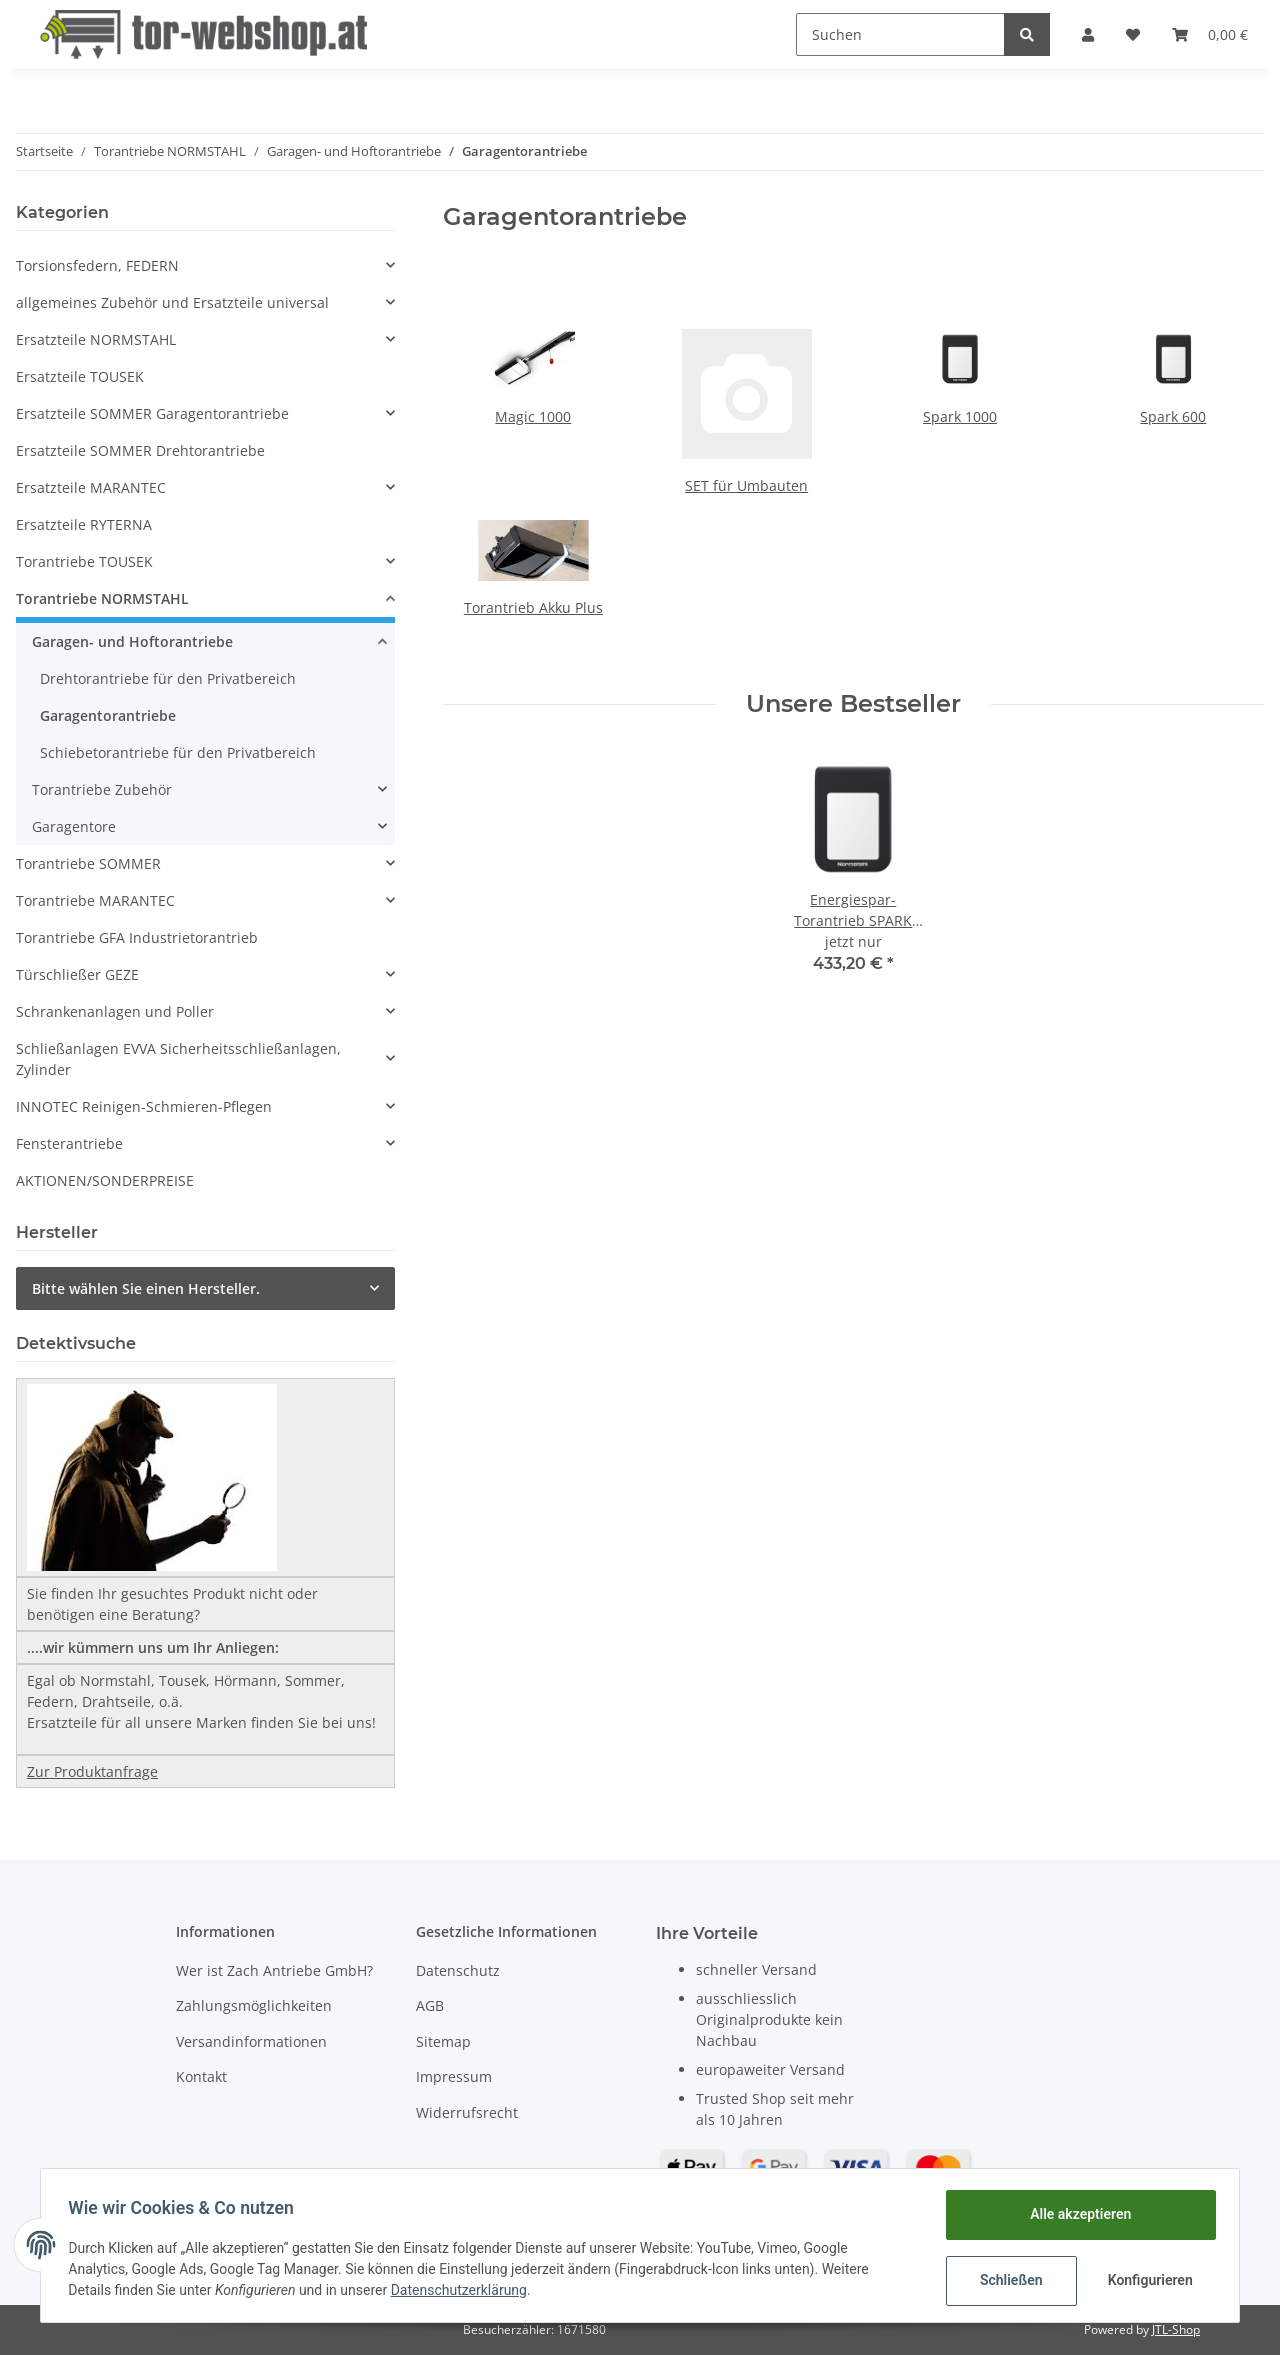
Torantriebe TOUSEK (84, 561)
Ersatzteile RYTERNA (84, 524)
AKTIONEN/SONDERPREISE (105, 1180)
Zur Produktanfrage (92, 1771)
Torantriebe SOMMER (88, 863)
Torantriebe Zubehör (102, 789)
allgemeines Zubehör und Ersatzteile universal (172, 302)
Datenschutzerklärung (463, 2290)
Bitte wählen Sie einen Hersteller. (146, 1288)
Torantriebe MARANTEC (95, 900)
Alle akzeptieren (1075, 2214)
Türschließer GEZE (77, 974)
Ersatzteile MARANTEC (91, 487)
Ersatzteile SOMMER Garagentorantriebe (152, 413)
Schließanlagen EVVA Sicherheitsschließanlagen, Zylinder (178, 1059)
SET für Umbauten (746, 485)
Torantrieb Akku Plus (533, 607)
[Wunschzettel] (1133, 34)
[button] (1088, 34)
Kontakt (201, 2076)
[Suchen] (900, 34)
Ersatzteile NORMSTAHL (96, 339)
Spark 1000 (960, 416)
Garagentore (74, 826)
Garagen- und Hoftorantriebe (132, 641)
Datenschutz (458, 1970)
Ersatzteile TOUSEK (80, 376)
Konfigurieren (1147, 2280)
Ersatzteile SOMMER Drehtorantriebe (140, 450)
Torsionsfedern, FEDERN (97, 265)
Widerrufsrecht (467, 2112)
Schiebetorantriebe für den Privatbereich (178, 752)
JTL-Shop (1176, 2329)
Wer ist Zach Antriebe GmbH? (274, 1970)
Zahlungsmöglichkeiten (254, 2005)
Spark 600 (1173, 416)
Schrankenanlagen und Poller (115, 1011)
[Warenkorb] (1210, 34)
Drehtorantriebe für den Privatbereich (168, 678)
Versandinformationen (251, 2041)
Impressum (454, 2076)
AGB (430, 2005)
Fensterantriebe (69, 1143)
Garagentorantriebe (108, 715)
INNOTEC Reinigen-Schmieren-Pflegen (144, 1106)
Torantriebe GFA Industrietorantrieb (137, 937)
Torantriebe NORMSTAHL (102, 598)
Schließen (1006, 2280)
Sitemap (443, 2041)
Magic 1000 (533, 416)
